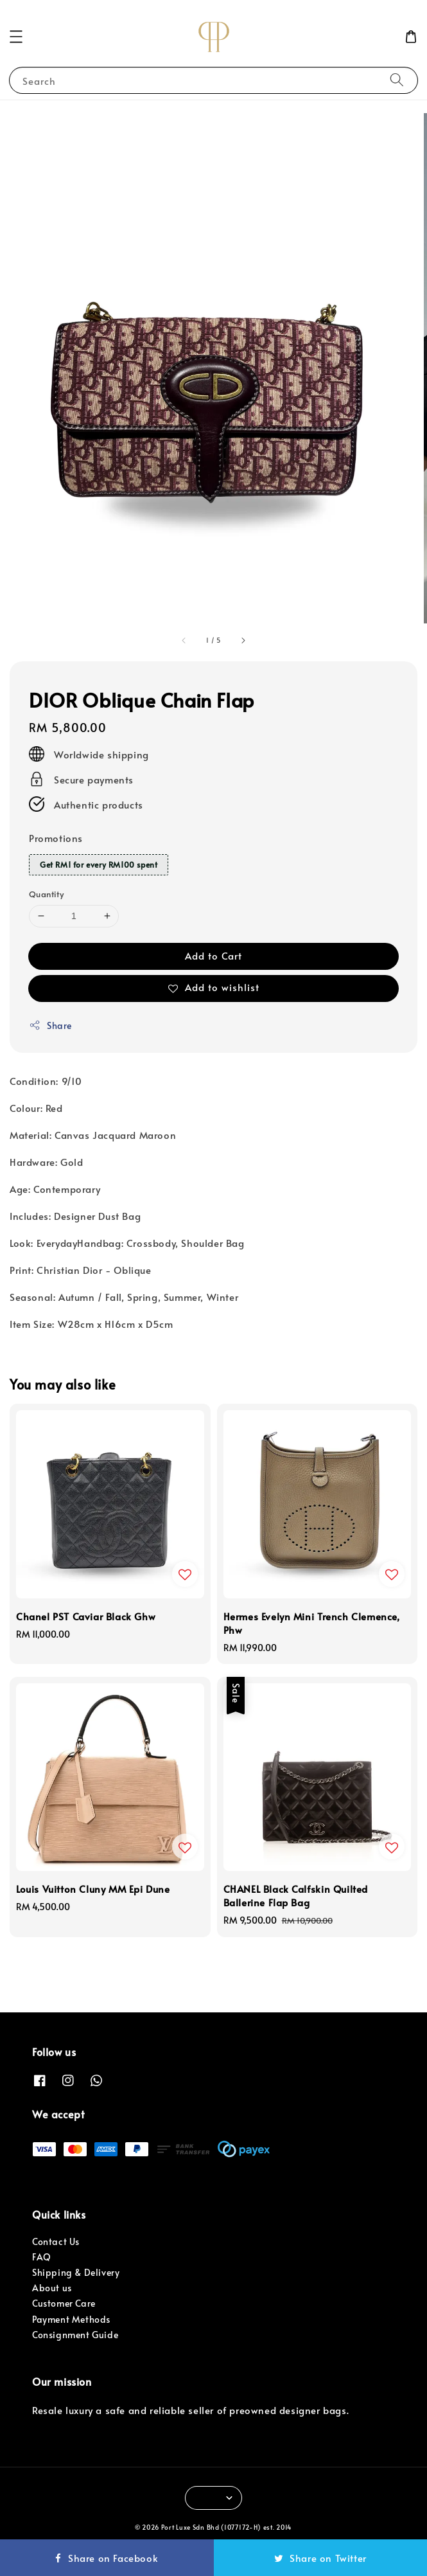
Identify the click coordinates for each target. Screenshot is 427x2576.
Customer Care (64, 2303)
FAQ (41, 2257)
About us (52, 2288)
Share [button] (50, 1025)
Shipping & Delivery (75, 2272)
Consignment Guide (75, 2335)
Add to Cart (213, 955)
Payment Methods (71, 2319)
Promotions (56, 838)
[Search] (396, 80)
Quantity (46, 894)
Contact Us (56, 2241)
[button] (16, 36)
